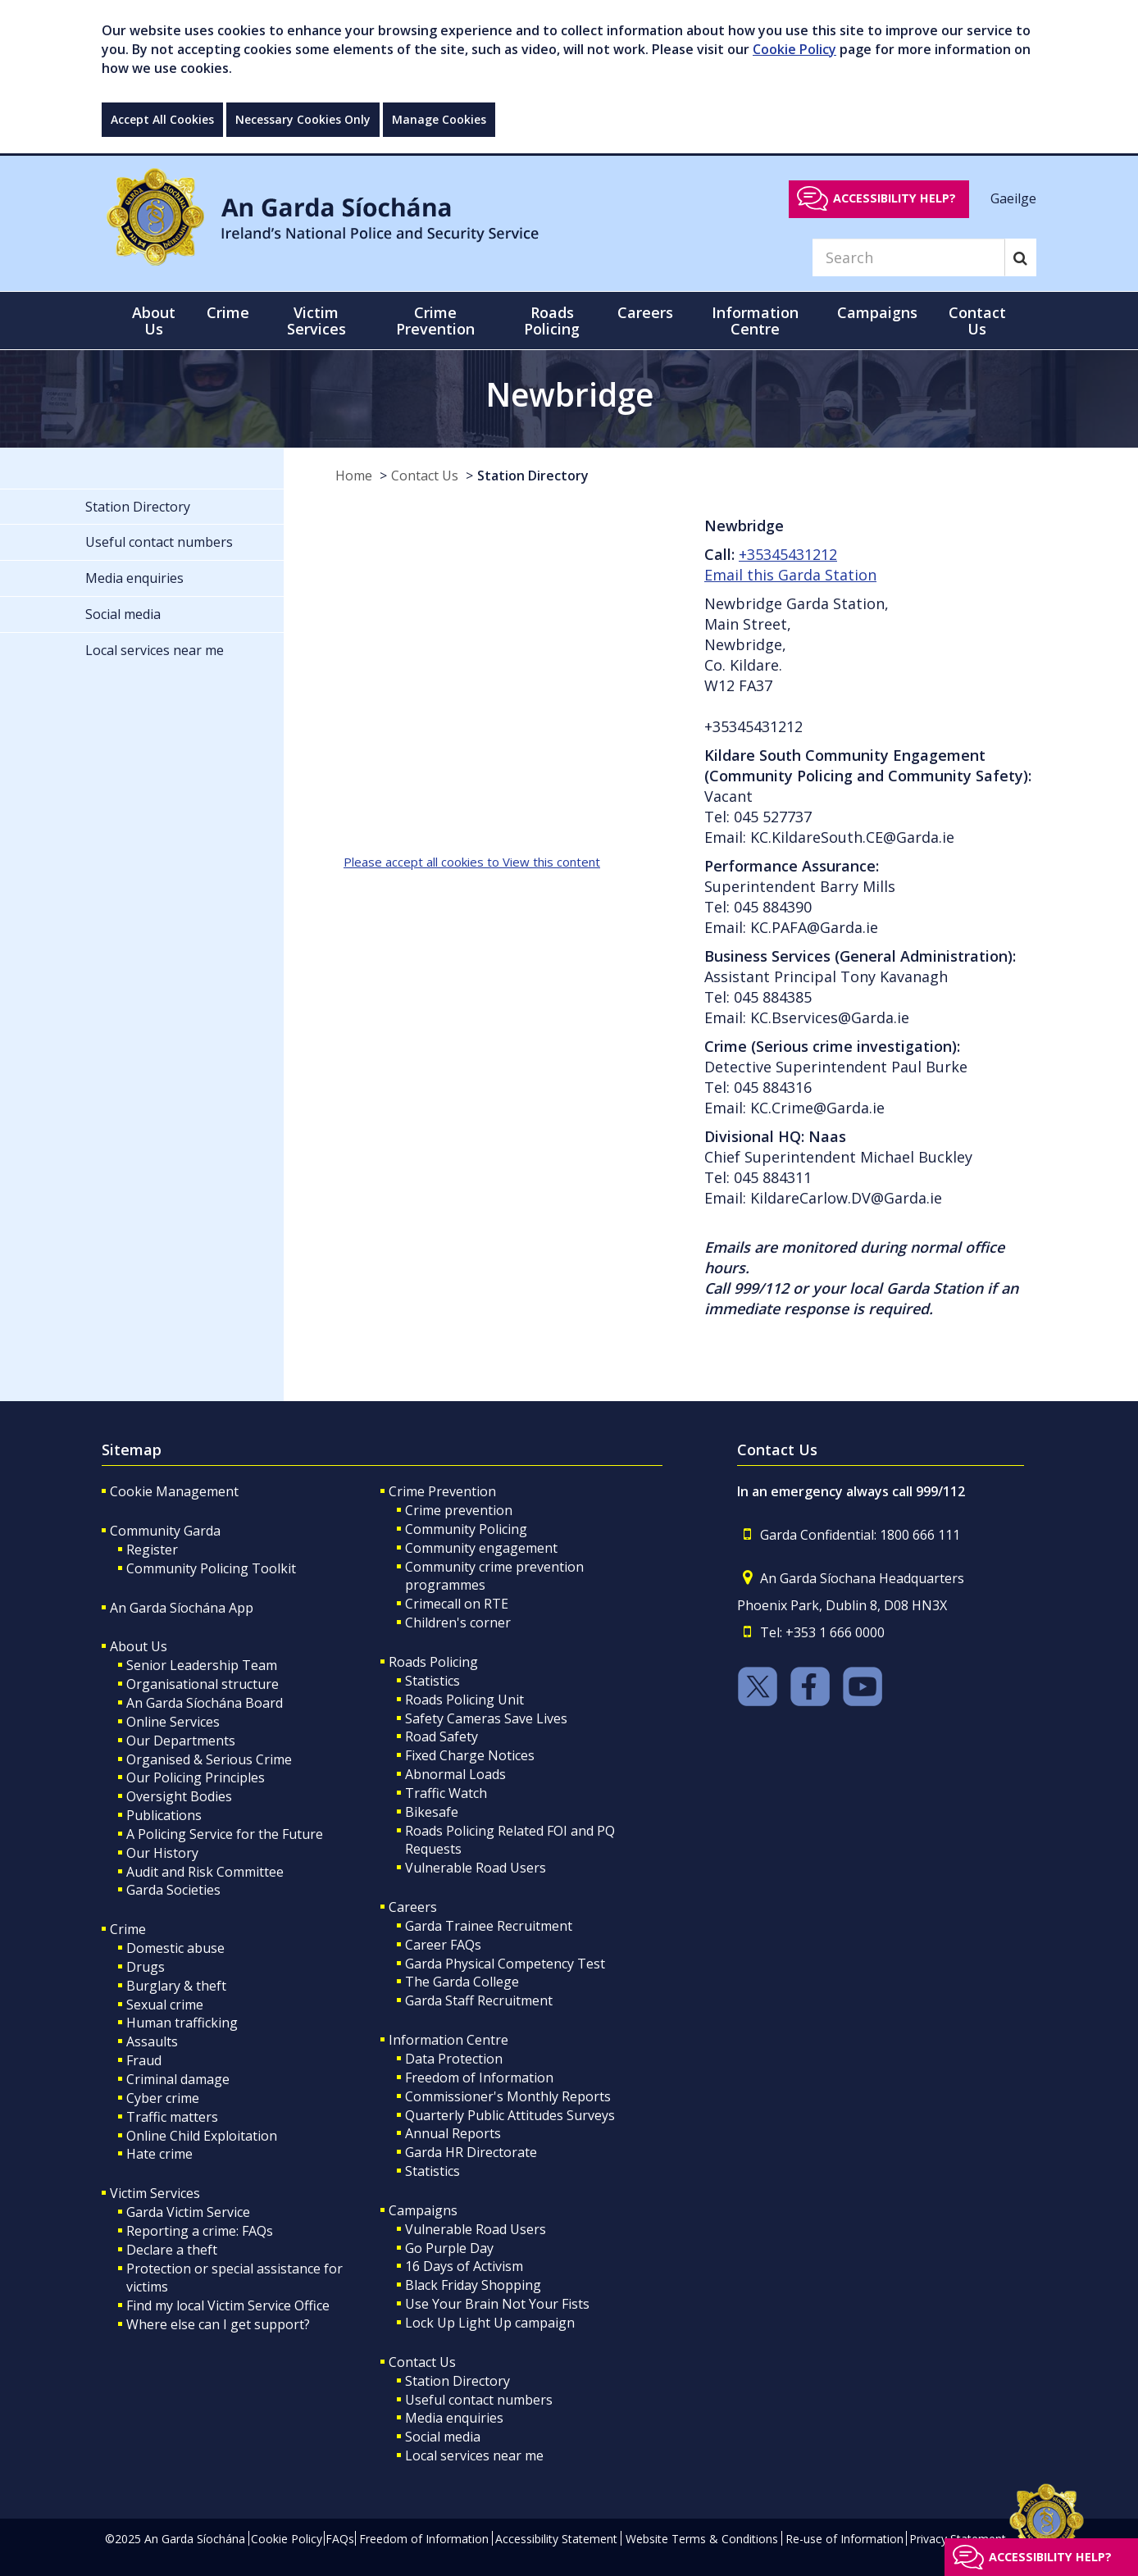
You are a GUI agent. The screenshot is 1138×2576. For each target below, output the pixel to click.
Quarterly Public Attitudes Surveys (510, 2115)
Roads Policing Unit (464, 1700)
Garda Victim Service (188, 2212)
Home (353, 476)
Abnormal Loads (455, 1774)
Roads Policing (433, 1662)
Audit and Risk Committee (205, 1872)
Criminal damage (178, 2079)
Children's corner (458, 1622)
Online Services (173, 1722)
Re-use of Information (844, 2538)
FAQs (339, 2538)
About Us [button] (153, 321)
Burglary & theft (176, 1986)
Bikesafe (431, 1812)
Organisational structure (202, 1684)
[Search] (908, 257)
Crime (128, 1929)
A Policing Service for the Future (224, 1834)
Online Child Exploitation (201, 2136)
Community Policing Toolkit (211, 1568)
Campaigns (423, 2210)
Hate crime (159, 2154)
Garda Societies (173, 1890)
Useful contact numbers (479, 2400)
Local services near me (474, 2455)
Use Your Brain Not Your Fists (497, 2304)
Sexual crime (164, 2005)
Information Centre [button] (755, 321)
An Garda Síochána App (181, 1608)
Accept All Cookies (162, 119)
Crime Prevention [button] (435, 321)
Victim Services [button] (316, 321)
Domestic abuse (175, 1948)
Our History (162, 1853)
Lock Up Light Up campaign (490, 2323)
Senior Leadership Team (201, 1665)
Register (152, 1550)
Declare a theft (171, 2250)
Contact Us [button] (977, 321)
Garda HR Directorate (471, 2152)
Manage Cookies (439, 119)
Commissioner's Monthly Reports (508, 2096)
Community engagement (481, 1548)
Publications (164, 1815)
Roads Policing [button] (552, 321)
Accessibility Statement (556, 2538)
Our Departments (180, 1741)
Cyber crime (162, 2098)
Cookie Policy (794, 49)
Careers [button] (645, 312)
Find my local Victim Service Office (228, 2305)
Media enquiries (454, 2418)
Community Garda (165, 1531)
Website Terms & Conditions (702, 2538)
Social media (442, 2437)
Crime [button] (228, 312)
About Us (138, 1646)
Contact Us (424, 476)
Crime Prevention (442, 1491)
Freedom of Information (479, 2078)
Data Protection (454, 2059)
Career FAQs (443, 1945)
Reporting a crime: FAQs (199, 2231)
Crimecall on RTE (456, 1604)
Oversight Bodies (179, 1796)
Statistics (432, 1681)
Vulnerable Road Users (475, 1868)
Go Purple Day (449, 2248)
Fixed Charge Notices (470, 1755)
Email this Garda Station (790, 575)
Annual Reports (453, 2133)
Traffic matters (172, 2117)
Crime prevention (458, 1510)
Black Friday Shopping (473, 2285)
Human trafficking (182, 2023)
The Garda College (462, 1982)
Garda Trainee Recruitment (488, 1926)
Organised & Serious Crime (209, 1759)
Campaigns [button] (877, 312)
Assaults (152, 2041)
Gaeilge (1013, 198)
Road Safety (441, 1736)
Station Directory (533, 476)
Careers (413, 1907)
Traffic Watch (446, 1793)
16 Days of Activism (464, 2266)
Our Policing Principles (195, 1777)
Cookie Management (174, 1491)
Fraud (144, 2060)
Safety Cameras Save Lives (486, 1718)
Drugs (145, 1967)
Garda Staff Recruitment (479, 2000)
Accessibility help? (894, 198)
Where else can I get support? (218, 2324)
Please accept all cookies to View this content (472, 861)
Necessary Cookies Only (303, 119)
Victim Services (155, 2193)
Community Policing (466, 1529)
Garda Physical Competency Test (505, 1964)
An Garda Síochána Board (204, 1703)
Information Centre (448, 2040)
